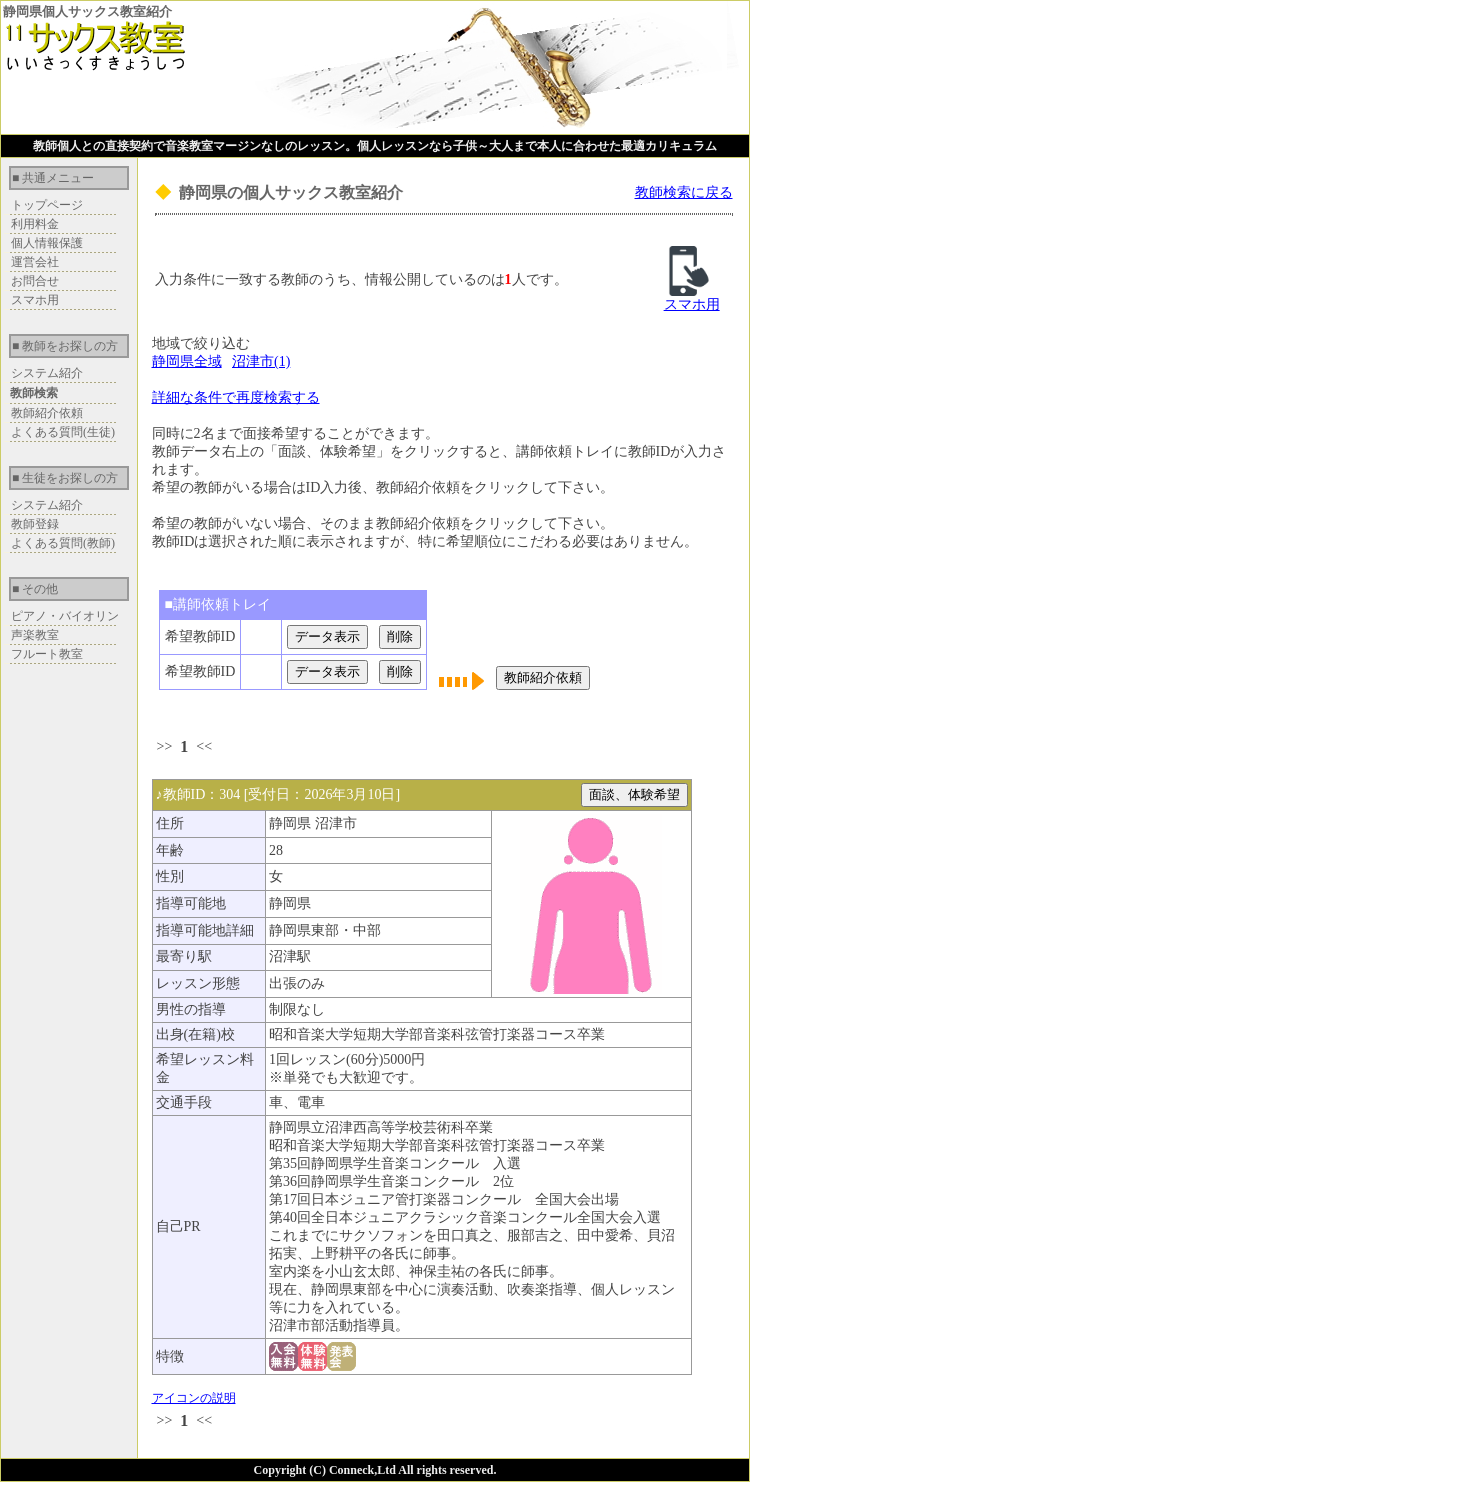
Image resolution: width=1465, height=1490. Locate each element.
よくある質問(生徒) (63, 432)
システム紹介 (47, 373)
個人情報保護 (47, 243)
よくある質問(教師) (63, 543)
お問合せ (35, 281)
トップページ (47, 205)
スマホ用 (35, 300)
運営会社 (35, 262)
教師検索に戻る (684, 192)
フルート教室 (47, 654)
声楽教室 (35, 635)
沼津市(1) (261, 361)
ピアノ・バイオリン (65, 616)
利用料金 (35, 224)
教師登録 (35, 524)
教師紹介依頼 (47, 413)
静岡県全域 (187, 361)
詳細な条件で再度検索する (236, 397)
